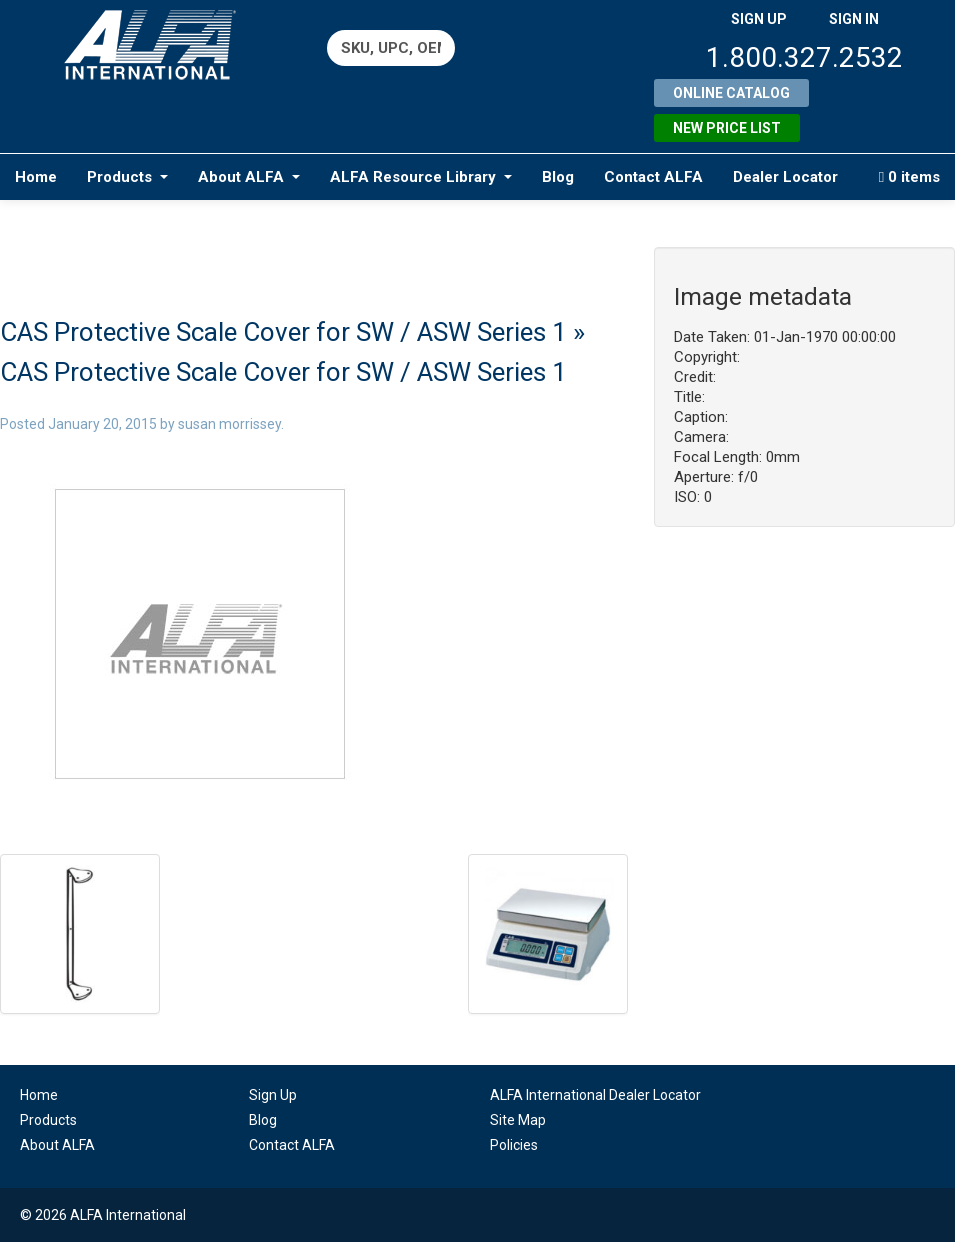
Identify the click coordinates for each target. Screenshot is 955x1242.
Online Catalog (731, 93)
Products (127, 177)
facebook (775, 1107)
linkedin (736, 1107)
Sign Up (273, 1095)
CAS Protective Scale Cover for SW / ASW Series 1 (283, 332)
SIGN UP (759, 19)
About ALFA (249, 177)
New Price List (727, 128)
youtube (814, 1107)
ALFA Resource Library (421, 177)
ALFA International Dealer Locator (595, 1095)
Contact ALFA (653, 177)
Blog (558, 177)
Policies (514, 1145)
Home (36, 177)
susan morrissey (229, 424)
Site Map (518, 1120)
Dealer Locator (785, 177)
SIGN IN (854, 19)
